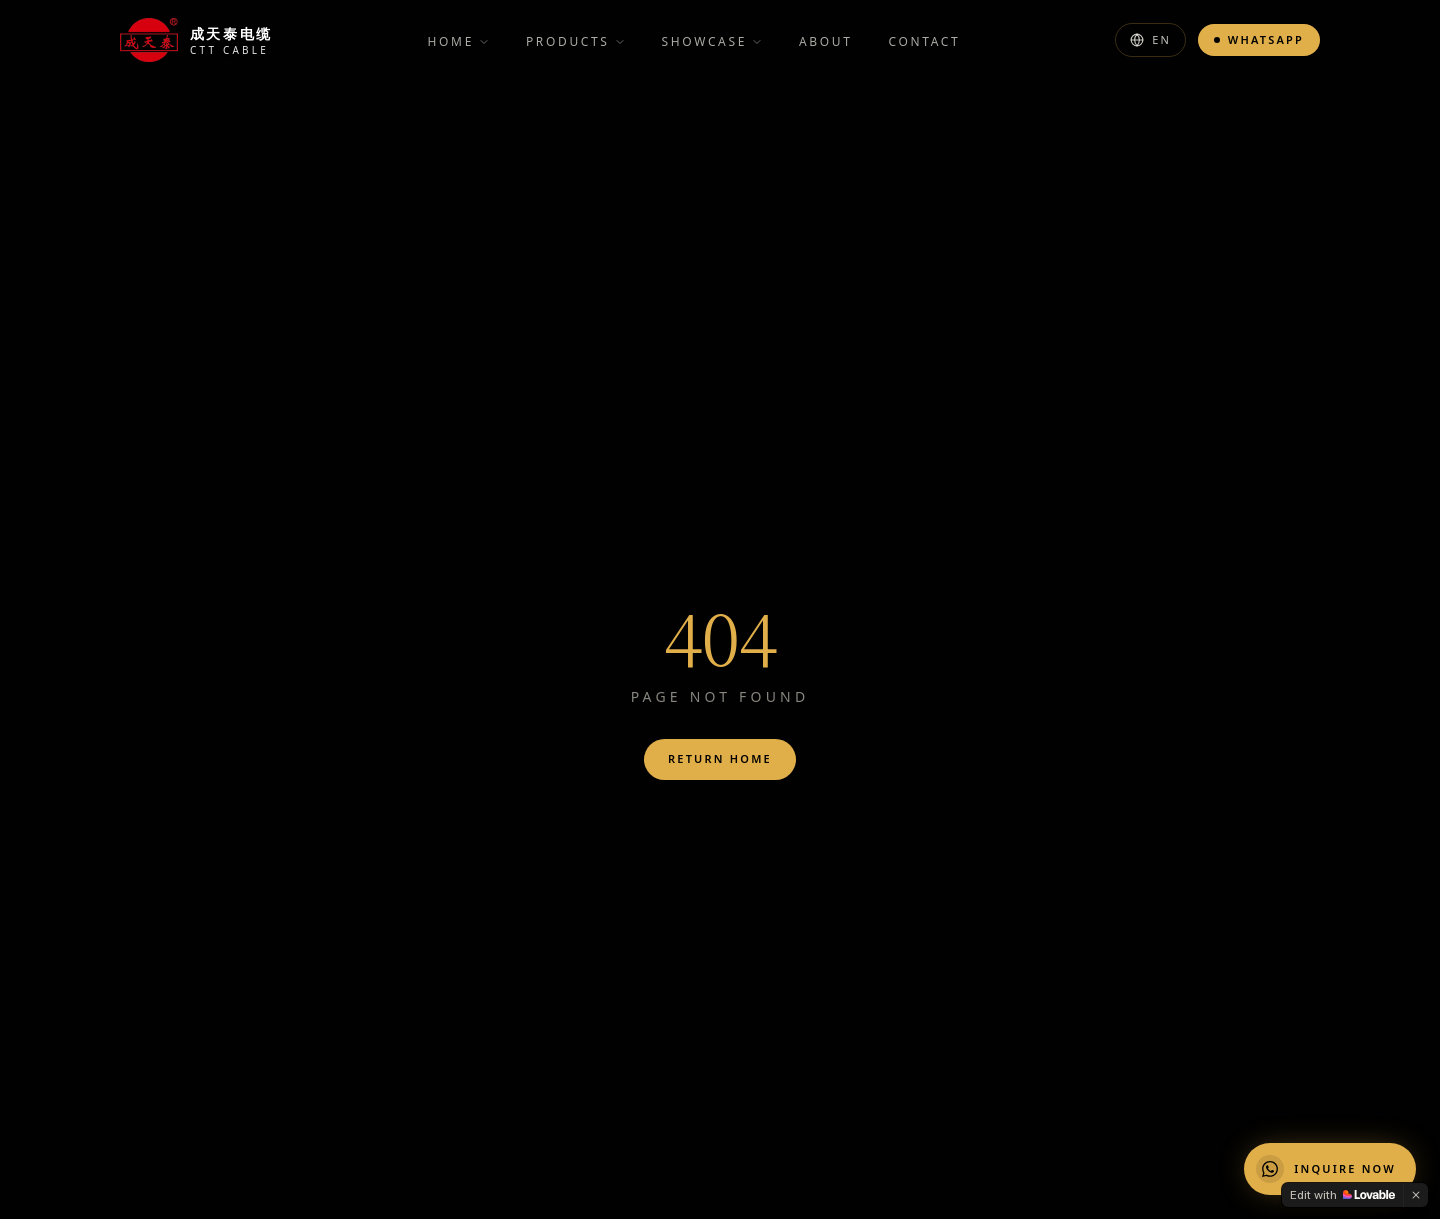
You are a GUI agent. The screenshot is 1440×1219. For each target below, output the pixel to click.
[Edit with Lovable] (1342, 1195)
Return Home (720, 758)
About (825, 41)
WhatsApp (1259, 39)
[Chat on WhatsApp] (1330, 1169)
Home (459, 41)
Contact (924, 41)
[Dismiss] (1416, 1195)
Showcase (712, 41)
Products (576, 41)
